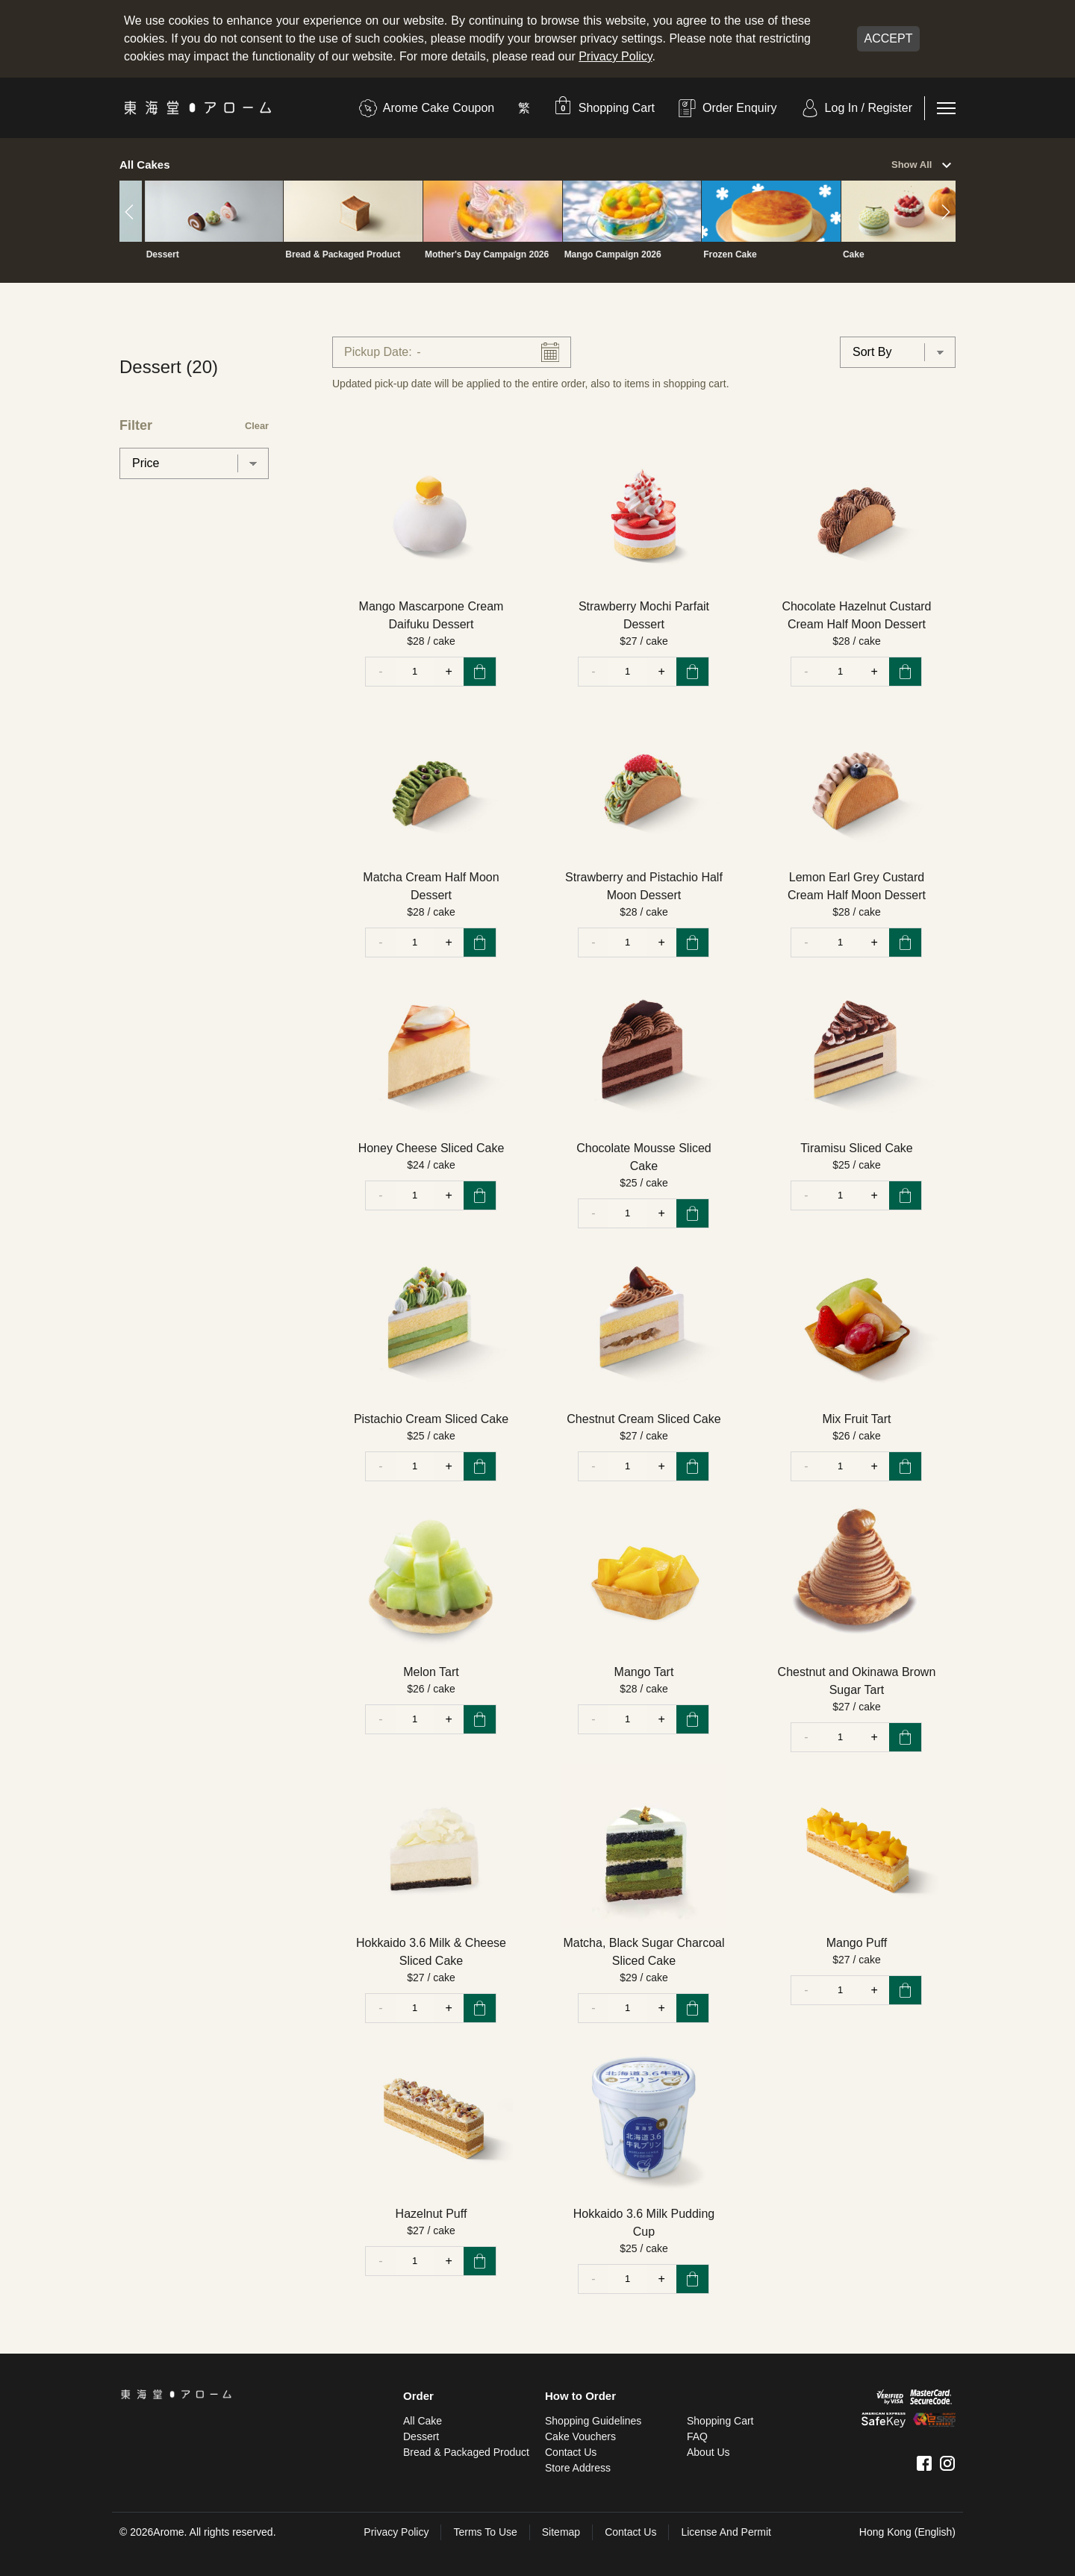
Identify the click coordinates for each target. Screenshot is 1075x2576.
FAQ (697, 2436)
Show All (923, 166)
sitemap (561, 2532)
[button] (604, 108)
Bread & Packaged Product (466, 2452)
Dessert (421, 2436)
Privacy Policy (615, 56)
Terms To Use (485, 2532)
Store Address (578, 2468)
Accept (888, 38)
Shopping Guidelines (593, 2421)
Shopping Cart (720, 2421)
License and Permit (726, 2532)
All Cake (422, 2421)
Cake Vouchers (580, 2436)
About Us (708, 2452)
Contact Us (570, 2452)
